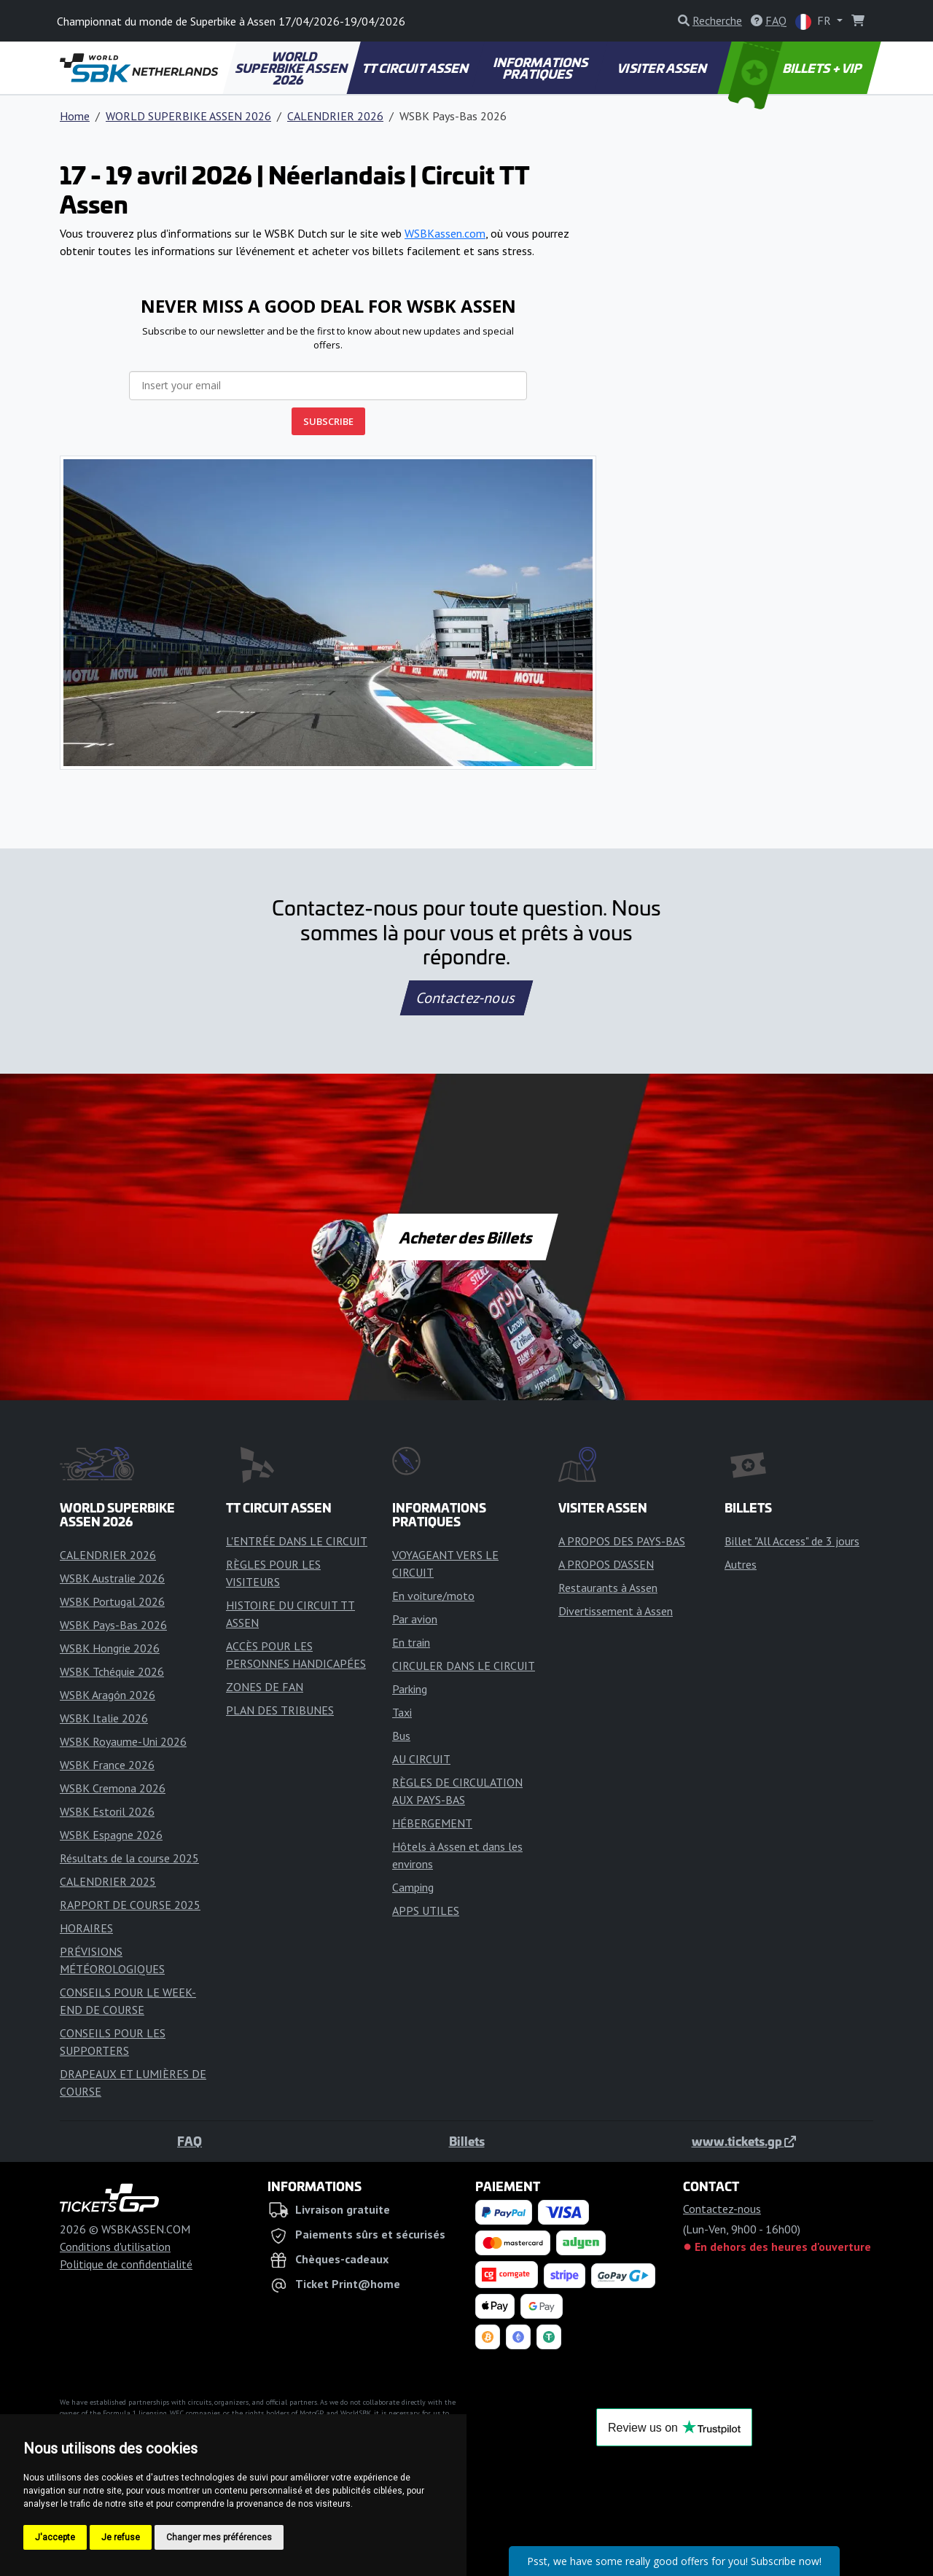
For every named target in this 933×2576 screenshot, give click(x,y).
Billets (467, 2141)
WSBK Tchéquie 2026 (112, 1671)
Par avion (414, 1619)
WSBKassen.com (445, 233)
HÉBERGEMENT (432, 1823)
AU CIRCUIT (421, 1759)
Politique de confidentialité (126, 2264)
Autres (741, 1564)
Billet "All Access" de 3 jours (792, 1541)
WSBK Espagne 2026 (111, 1834)
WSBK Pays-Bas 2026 (113, 1624)
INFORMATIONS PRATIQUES (541, 67)
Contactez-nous (466, 997)
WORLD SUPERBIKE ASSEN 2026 (292, 67)
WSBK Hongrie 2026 (110, 1648)
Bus (401, 1735)
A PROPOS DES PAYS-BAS (621, 1541)
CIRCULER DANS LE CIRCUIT (463, 1665)
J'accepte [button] (55, 2537)
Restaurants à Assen (607, 1587)
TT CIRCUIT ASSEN (416, 68)
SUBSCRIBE (328, 421)
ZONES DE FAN (264, 1686)
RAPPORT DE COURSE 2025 (130, 1904)
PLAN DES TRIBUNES (280, 1710)
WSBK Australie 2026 (112, 1578)
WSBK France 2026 (107, 1764)
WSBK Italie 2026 (104, 1718)
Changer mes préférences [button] (219, 2537)
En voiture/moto (433, 1595)
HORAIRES (86, 1928)
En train (411, 1642)
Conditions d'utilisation (115, 2246)
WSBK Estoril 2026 (107, 1811)
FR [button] (814, 21)
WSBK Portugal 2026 (112, 1601)
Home (75, 116)
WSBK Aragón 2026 (107, 1694)
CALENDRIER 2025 (108, 1881)
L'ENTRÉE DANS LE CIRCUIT (296, 1541)
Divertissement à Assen (615, 1611)
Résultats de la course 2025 (129, 1858)
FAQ (189, 2141)
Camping (413, 1887)
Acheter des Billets (466, 1237)
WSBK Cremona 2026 (112, 1788)
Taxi (402, 1712)
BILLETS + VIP (796, 68)
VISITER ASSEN (663, 68)
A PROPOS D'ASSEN (606, 1564)
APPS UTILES (425, 1910)
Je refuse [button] (120, 2537)
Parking (409, 1689)
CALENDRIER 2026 (335, 116)
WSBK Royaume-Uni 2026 (123, 1741)
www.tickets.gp (744, 2141)
